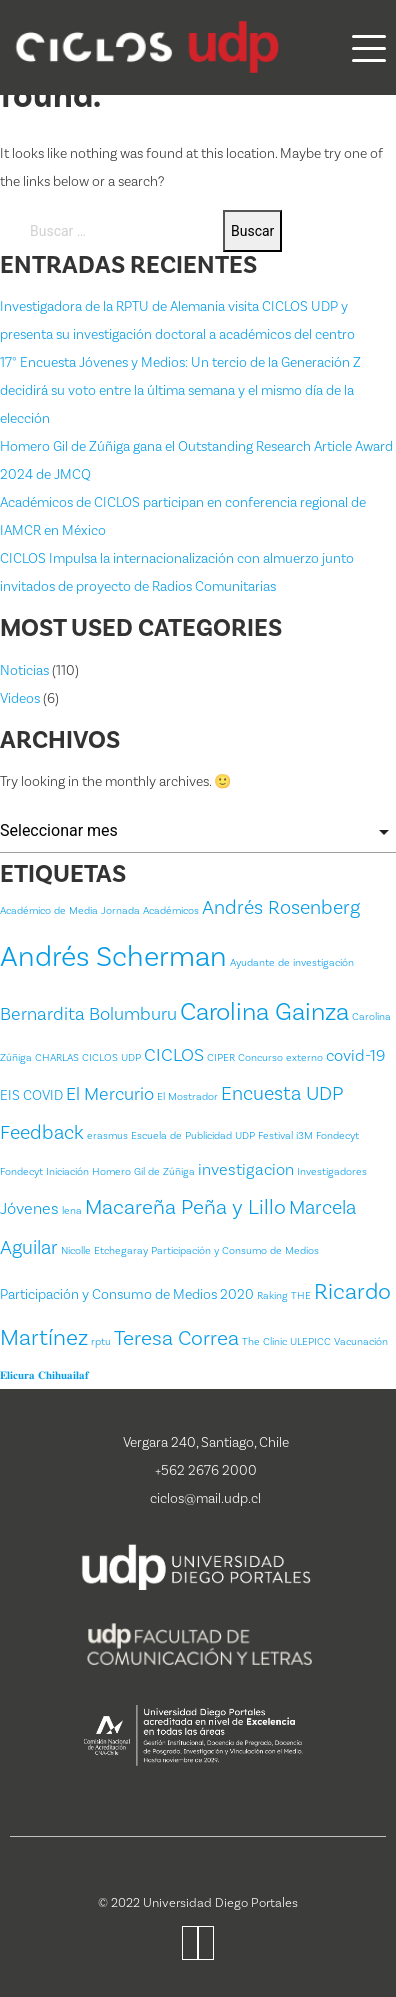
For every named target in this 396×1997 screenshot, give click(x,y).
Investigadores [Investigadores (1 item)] (332, 1172)
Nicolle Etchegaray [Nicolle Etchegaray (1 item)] (104, 1251)
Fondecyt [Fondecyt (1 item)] (337, 1136)
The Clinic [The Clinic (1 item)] (264, 1342)
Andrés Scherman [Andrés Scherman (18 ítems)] (113, 957)
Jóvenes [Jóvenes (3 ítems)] (29, 1209)
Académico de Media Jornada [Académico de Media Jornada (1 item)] (70, 911)
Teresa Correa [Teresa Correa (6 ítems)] (176, 1338)
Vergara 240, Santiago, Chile (206, 1443)
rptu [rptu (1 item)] (101, 1342)
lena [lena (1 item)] (72, 1211)
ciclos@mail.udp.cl (205, 1499)
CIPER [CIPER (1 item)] (221, 1058)
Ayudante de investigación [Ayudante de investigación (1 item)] (292, 963)
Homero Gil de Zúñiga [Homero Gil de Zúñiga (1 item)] (143, 1172)
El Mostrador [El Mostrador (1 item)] (187, 1097)
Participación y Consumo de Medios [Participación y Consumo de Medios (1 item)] (235, 1251)
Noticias (24, 671)
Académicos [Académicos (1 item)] (171, 911)
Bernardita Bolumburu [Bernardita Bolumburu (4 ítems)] (88, 1014)
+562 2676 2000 (206, 1471)
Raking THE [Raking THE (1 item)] (284, 1296)
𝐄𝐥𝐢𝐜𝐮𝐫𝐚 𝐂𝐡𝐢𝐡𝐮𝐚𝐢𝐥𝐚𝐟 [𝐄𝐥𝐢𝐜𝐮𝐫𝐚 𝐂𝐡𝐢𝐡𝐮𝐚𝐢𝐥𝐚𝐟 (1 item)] (44, 1376)
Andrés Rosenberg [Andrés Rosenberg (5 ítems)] (281, 908)
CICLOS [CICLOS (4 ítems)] (174, 1055)
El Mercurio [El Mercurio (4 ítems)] (110, 1094)
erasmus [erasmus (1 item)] (107, 1136)
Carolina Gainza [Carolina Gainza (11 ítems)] (264, 1012)
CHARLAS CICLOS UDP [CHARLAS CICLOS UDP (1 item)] (88, 1058)
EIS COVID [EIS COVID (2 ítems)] (31, 1096)
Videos (20, 699)
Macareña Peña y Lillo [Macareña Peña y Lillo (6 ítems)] (185, 1207)
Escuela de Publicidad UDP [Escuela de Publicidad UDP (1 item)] (193, 1136)
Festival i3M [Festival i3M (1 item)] (285, 1136)
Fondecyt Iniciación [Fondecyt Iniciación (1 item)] (44, 1172)
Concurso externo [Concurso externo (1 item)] (280, 1058)
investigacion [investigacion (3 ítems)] (246, 1170)
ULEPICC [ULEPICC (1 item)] (310, 1342)
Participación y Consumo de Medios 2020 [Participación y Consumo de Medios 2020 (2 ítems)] (127, 1295)
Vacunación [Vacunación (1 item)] (361, 1342)
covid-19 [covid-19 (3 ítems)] (355, 1056)
